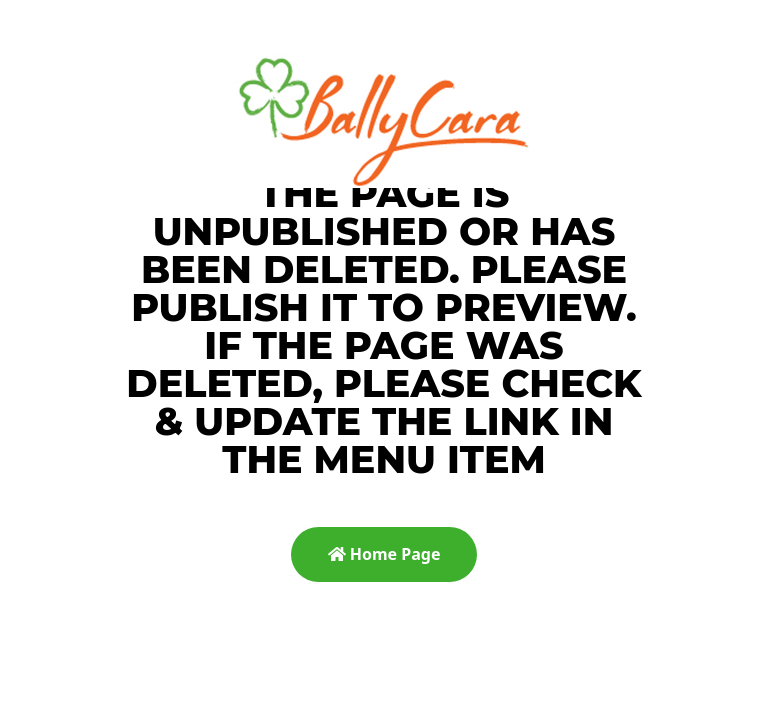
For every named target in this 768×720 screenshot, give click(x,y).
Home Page (384, 554)
